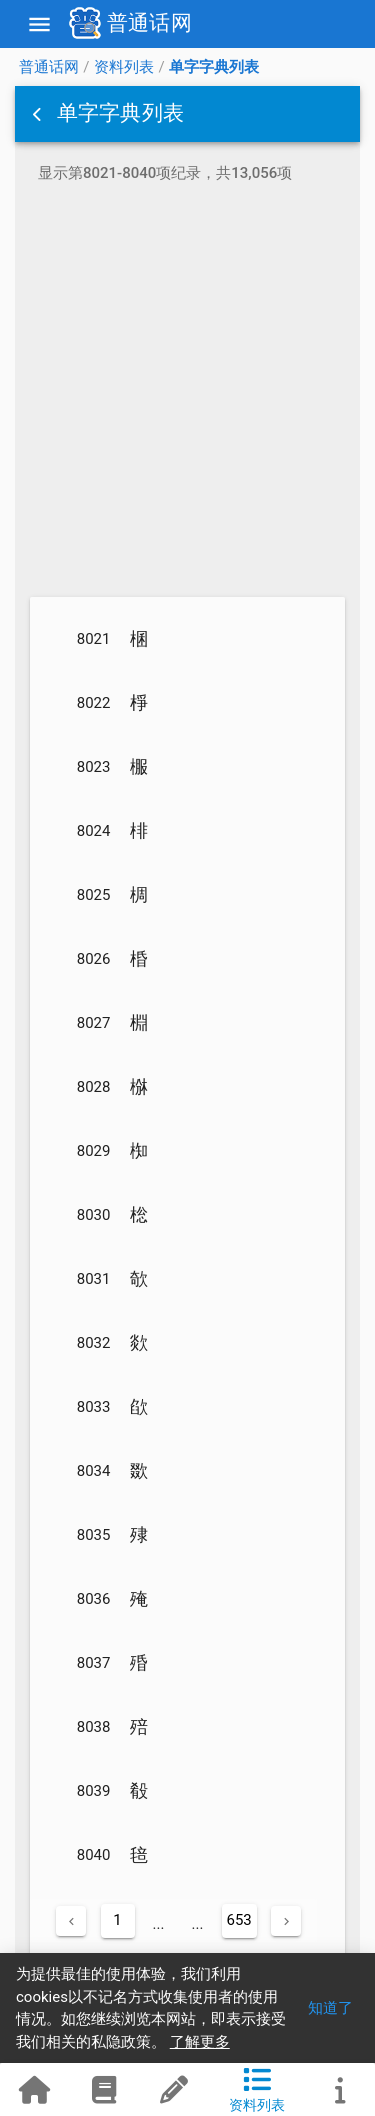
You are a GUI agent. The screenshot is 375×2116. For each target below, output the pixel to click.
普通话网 (49, 67)
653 (239, 1920)
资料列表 (124, 67)
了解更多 (200, 2042)
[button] (39, 114)
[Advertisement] (187, 393)
